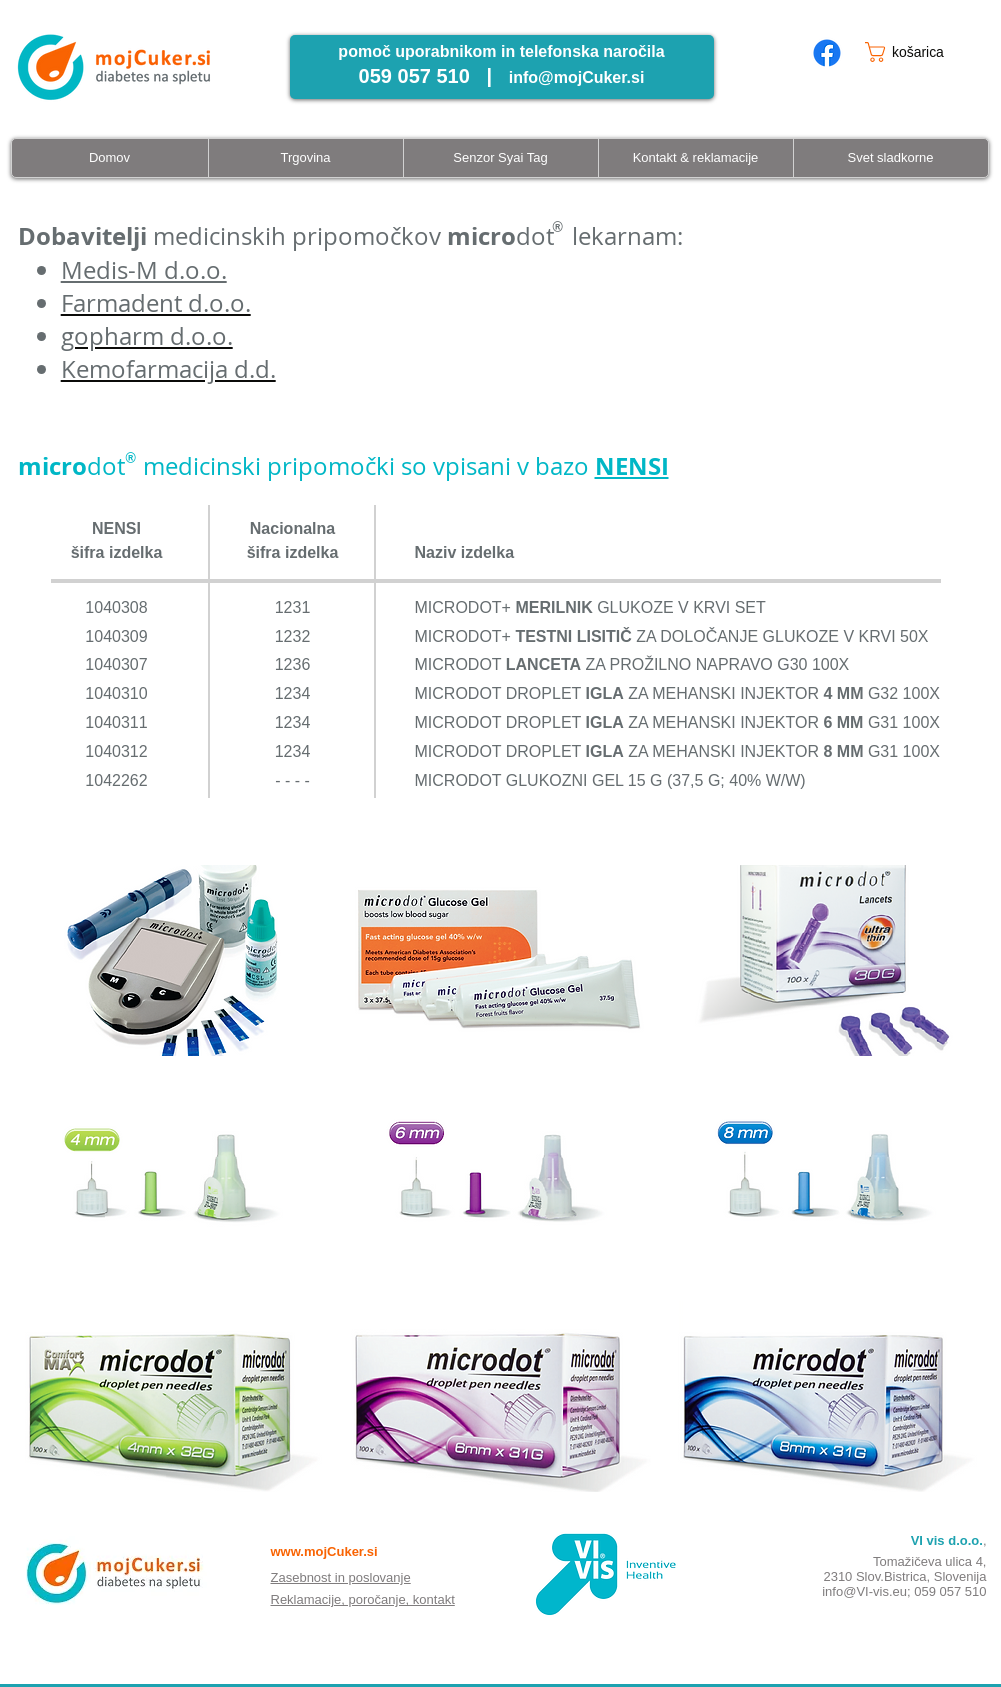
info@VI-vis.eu (864, 1591)
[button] (920, 52)
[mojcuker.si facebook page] (827, 53)
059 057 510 (950, 1591)
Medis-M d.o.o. (144, 270)
